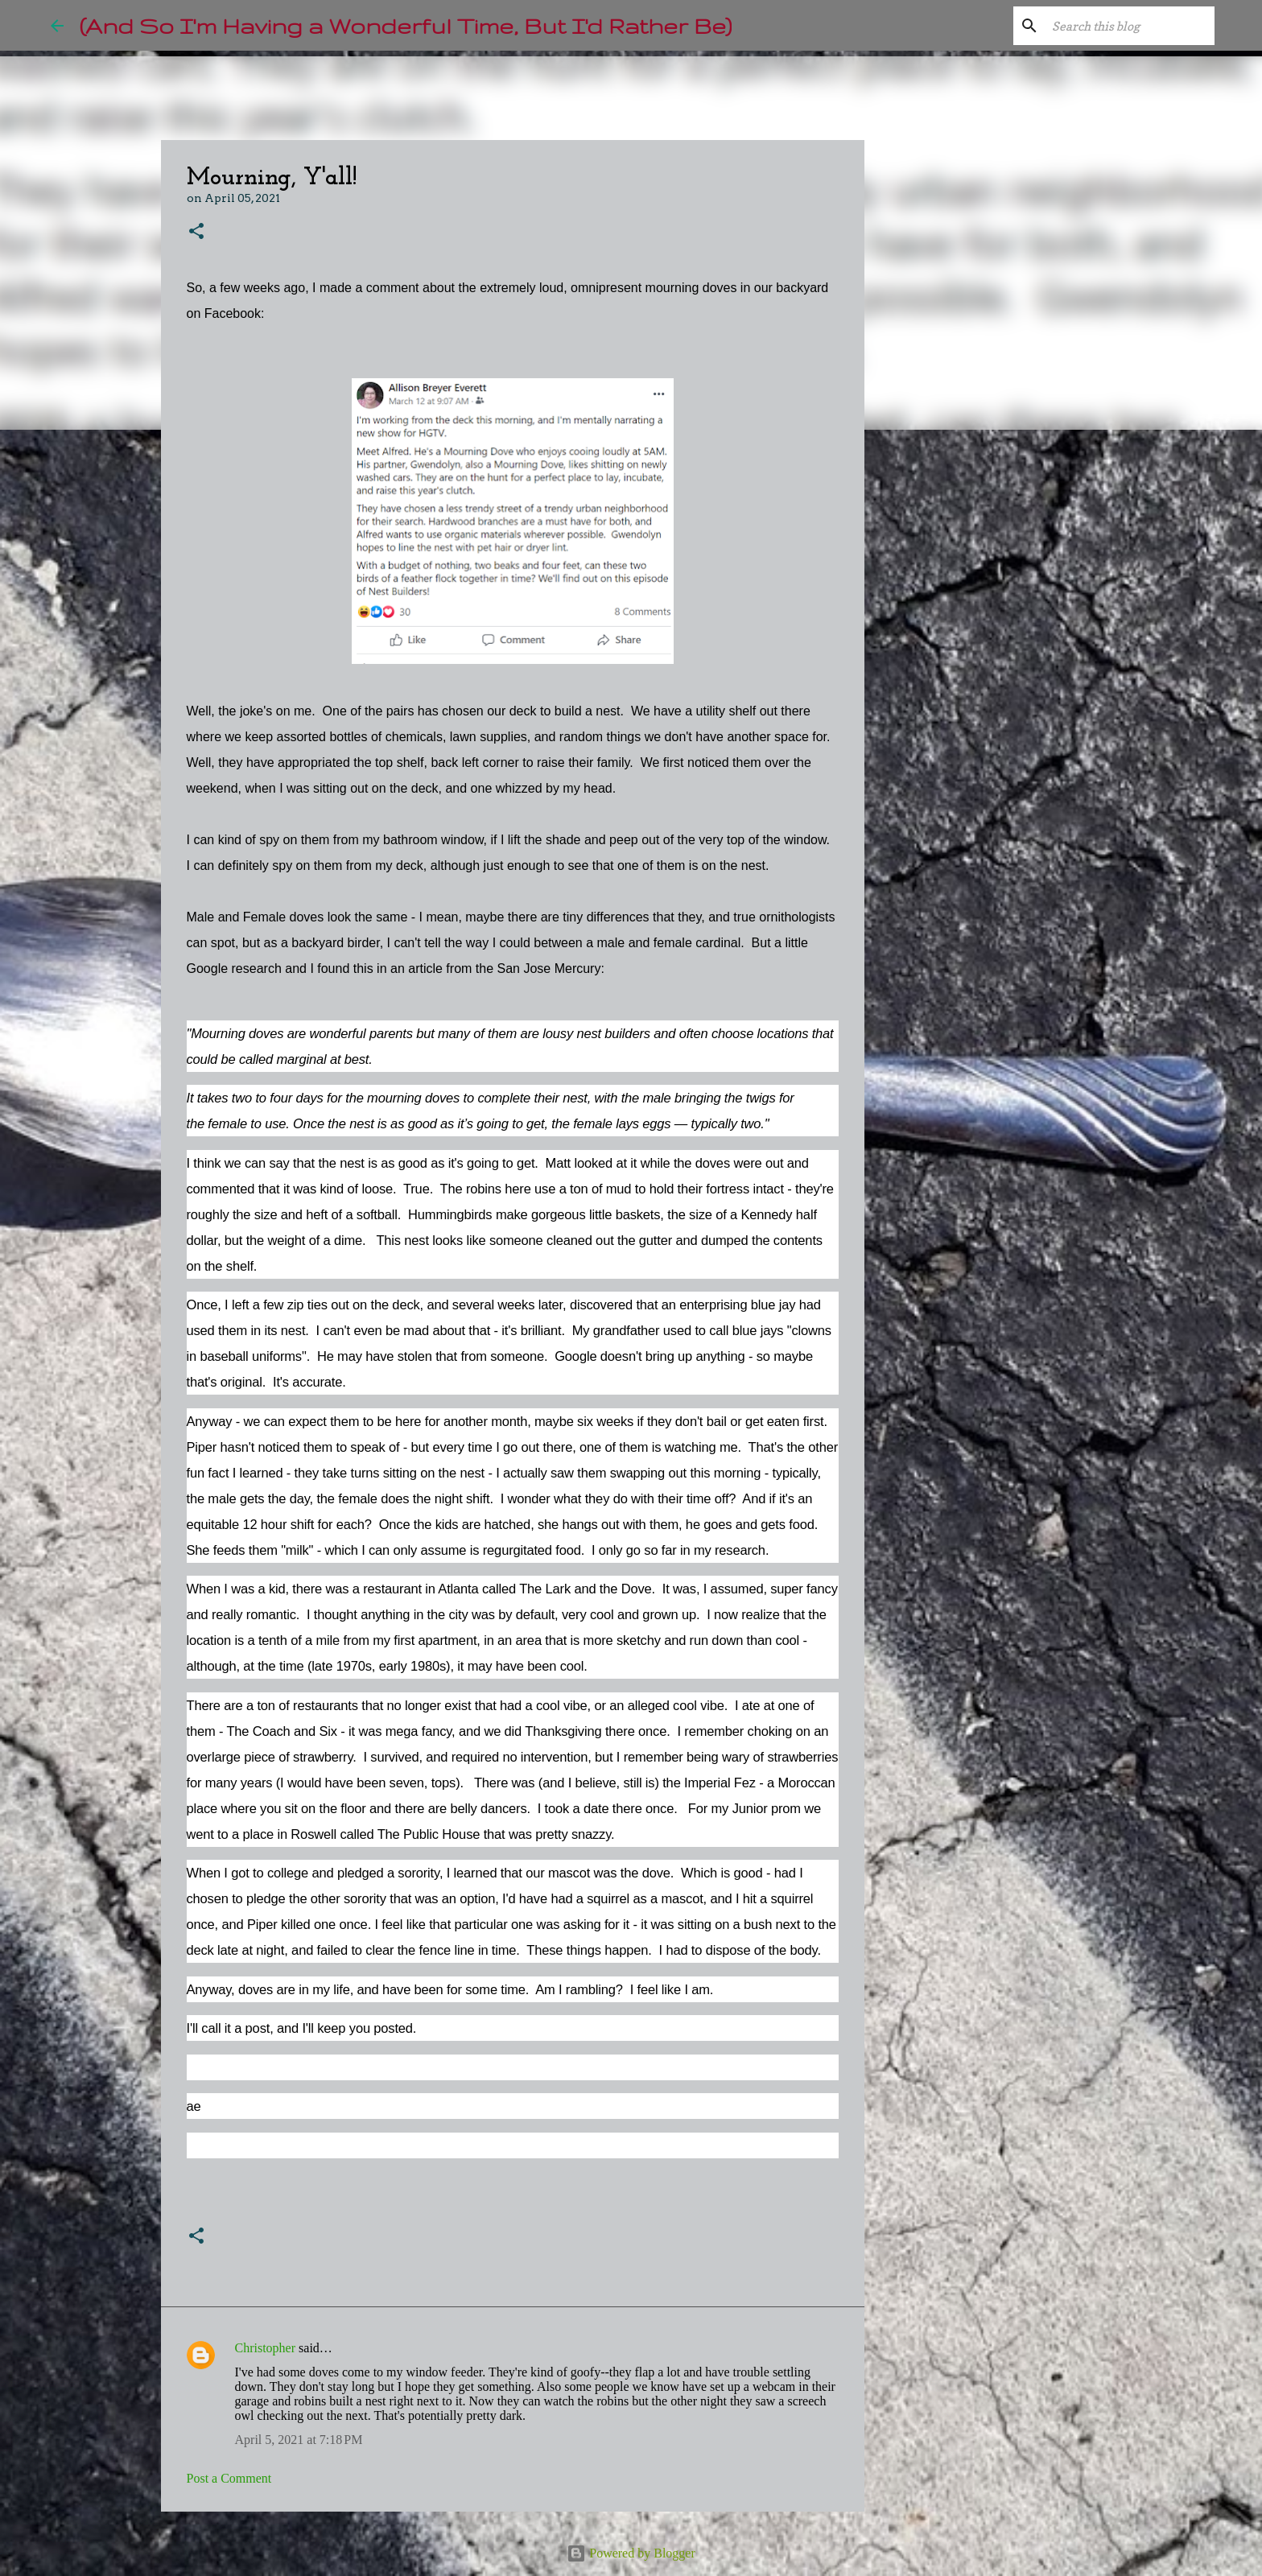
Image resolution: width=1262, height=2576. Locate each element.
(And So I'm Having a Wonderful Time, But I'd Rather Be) (406, 25)
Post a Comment (229, 2478)
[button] (196, 232)
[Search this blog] (1130, 25)
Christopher (265, 2348)
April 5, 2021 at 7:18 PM (299, 2439)
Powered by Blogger (631, 2553)
